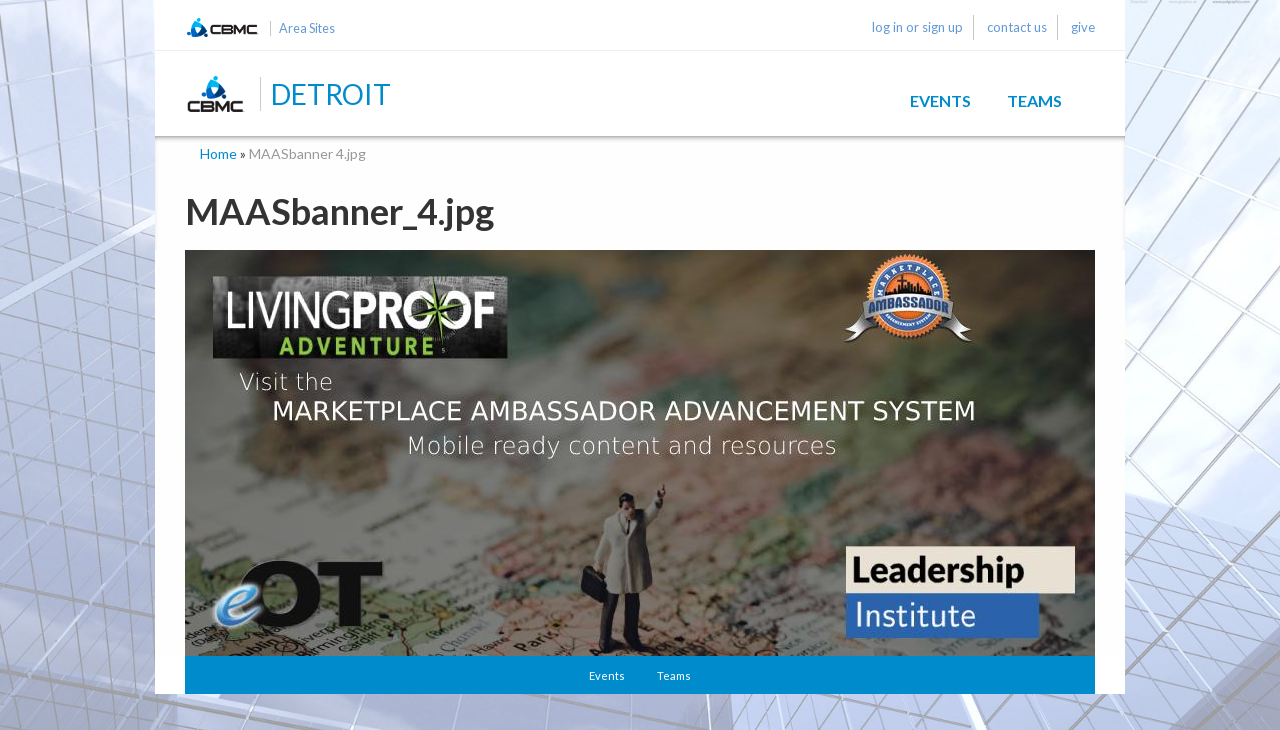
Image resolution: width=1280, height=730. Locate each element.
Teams (1034, 100)
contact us (1017, 27)
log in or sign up (917, 27)
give (1083, 27)
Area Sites (307, 28)
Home (218, 153)
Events (940, 100)
